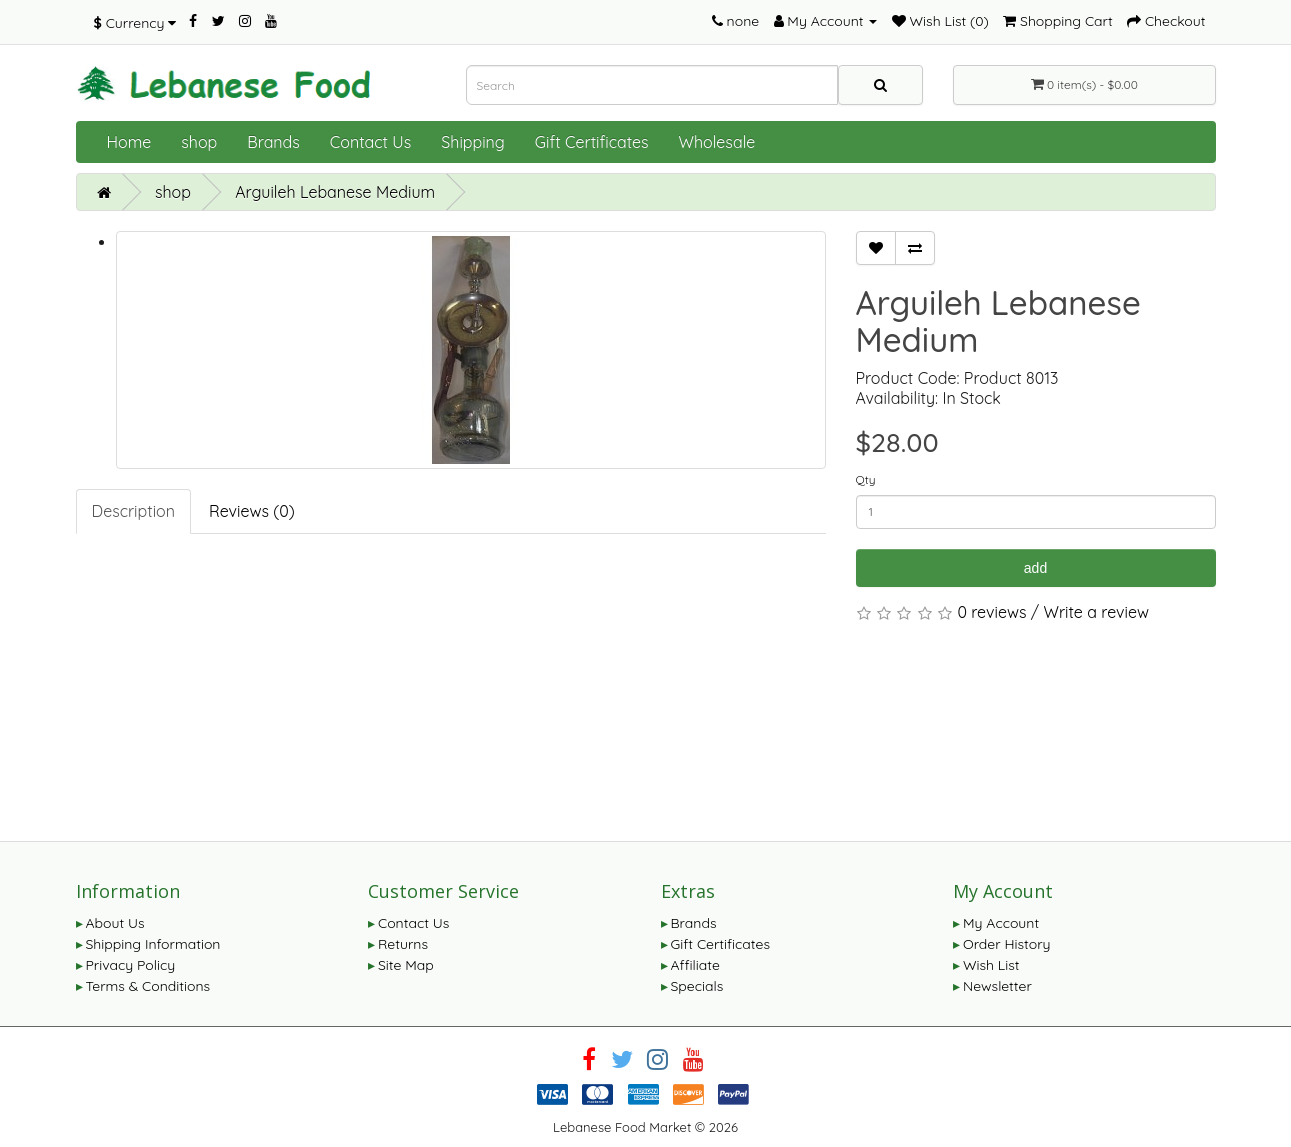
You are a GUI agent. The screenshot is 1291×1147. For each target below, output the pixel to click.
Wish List (991, 965)
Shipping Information (153, 944)
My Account (1001, 923)
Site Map (406, 965)
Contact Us (370, 142)
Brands (273, 142)
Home (129, 142)
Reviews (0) (252, 511)
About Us (115, 923)
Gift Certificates (592, 142)
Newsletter (997, 986)
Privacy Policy (131, 965)
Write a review (1097, 612)
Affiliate (695, 965)
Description (134, 511)
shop (199, 142)
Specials (697, 986)
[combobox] (652, 85)
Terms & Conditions (148, 986)
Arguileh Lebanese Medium (335, 192)
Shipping (473, 142)
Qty (866, 479)
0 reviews (991, 612)
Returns (403, 944)
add (1035, 568)
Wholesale (717, 142)
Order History (1007, 944)
